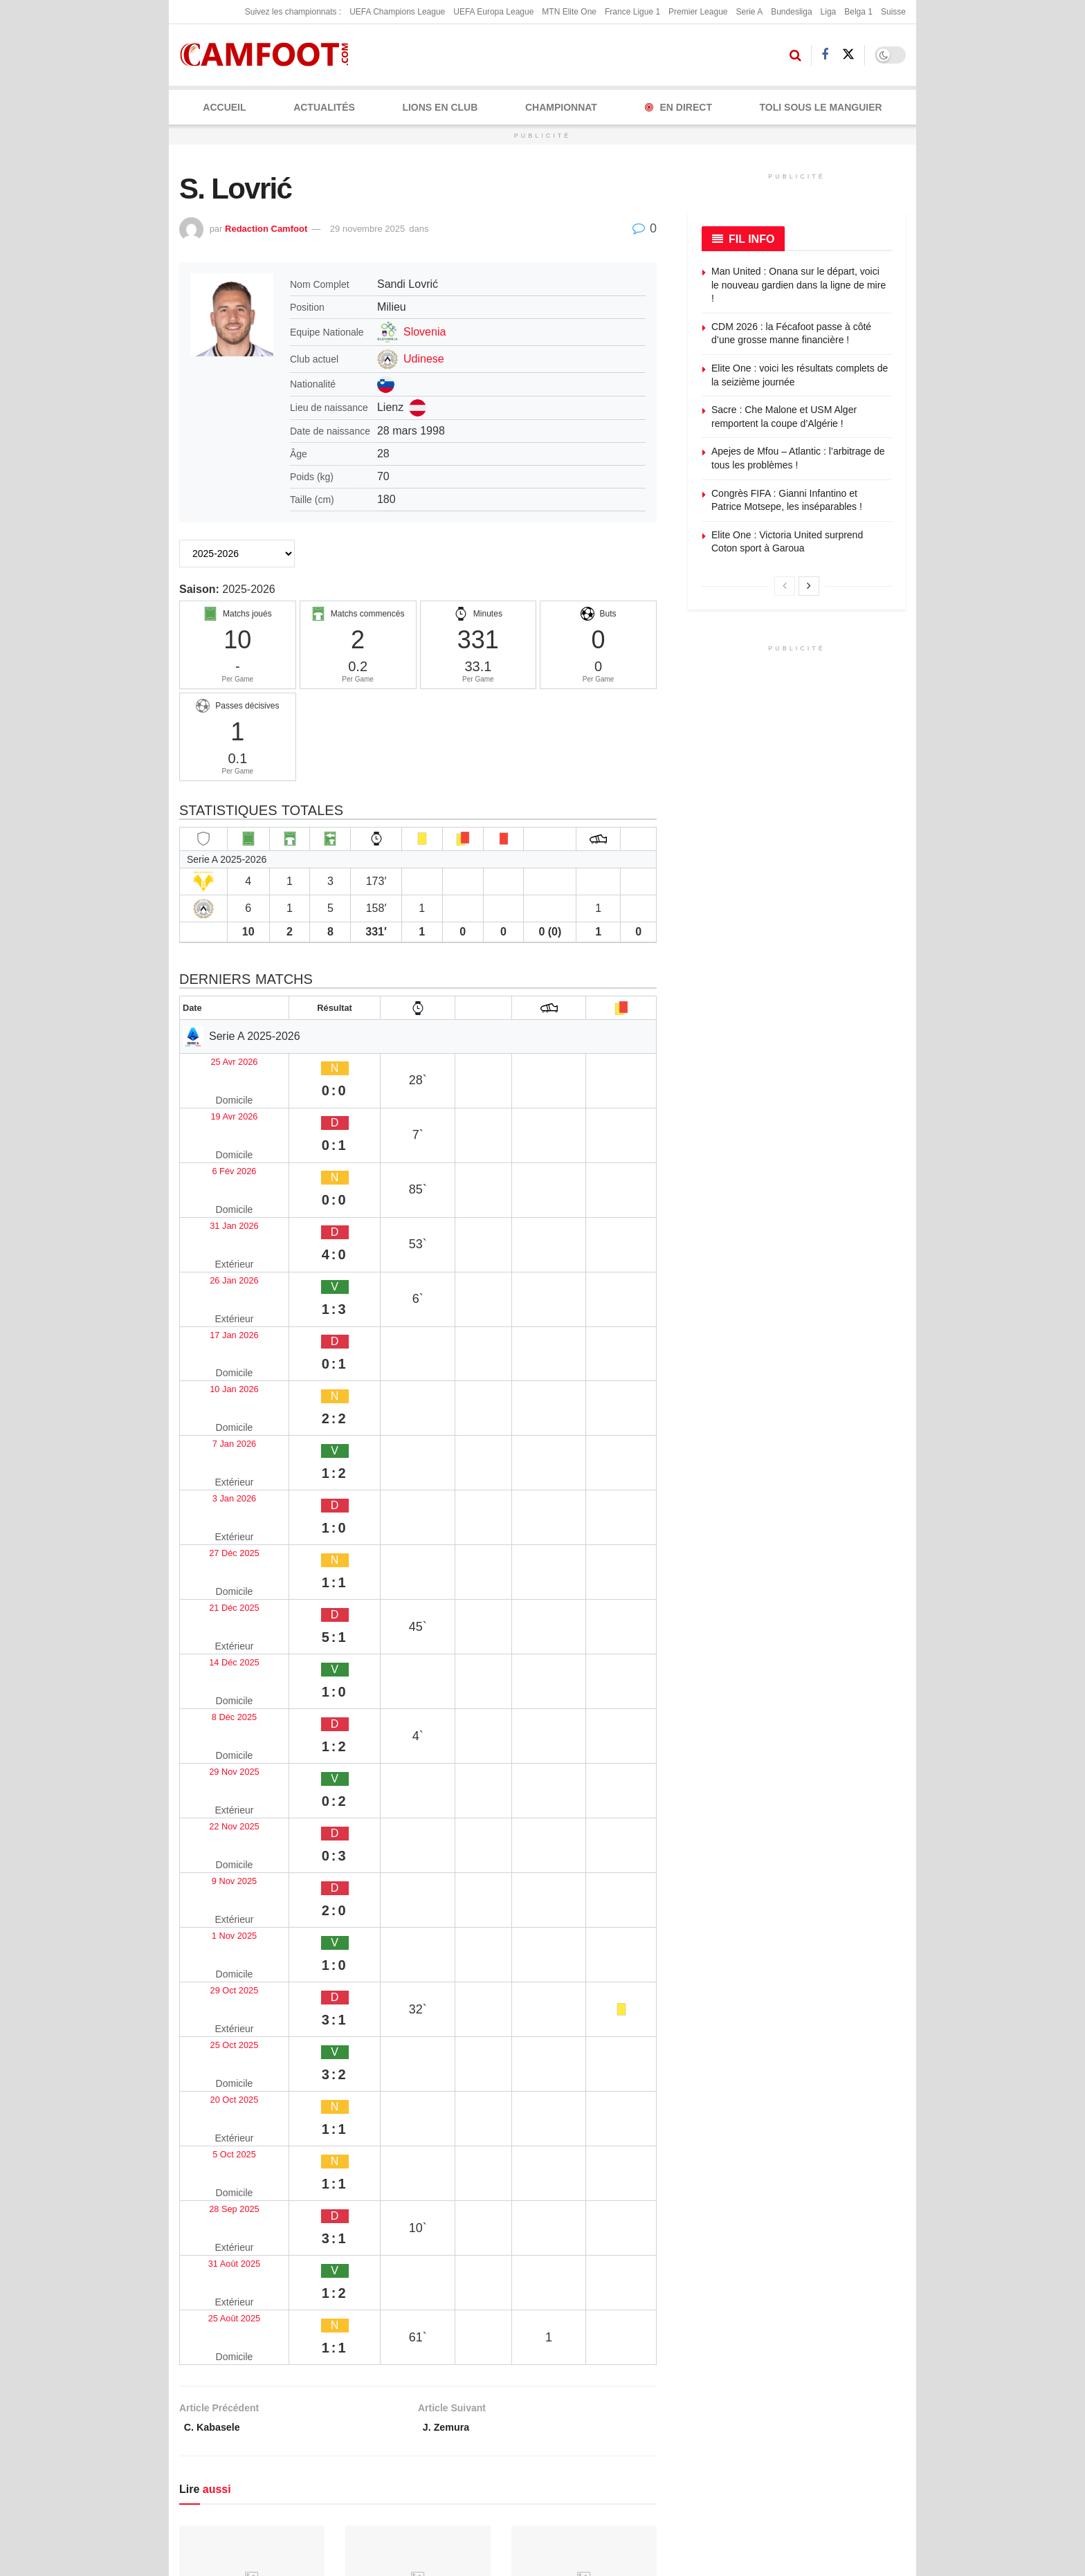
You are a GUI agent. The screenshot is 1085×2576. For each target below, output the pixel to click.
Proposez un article (791, 2326)
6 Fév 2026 (213, 1114)
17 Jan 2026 (215, 1194)
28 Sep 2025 (216, 1626)
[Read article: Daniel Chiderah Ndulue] (252, 2073)
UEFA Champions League (397, 12)
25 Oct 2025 (215, 1545)
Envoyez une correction (800, 2304)
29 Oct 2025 (215, 1518)
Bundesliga (791, 12)
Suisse (893, 12)
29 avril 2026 (208, 1996)
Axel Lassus (542, 2139)
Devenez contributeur (796, 2349)
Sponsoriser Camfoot (795, 2394)
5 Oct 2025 (212, 1599)
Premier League (697, 12)
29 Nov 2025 (216, 1410)
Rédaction (647, 2371)
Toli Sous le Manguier (821, 107)
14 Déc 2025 (216, 1356)
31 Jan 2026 (215, 1141)
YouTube (329, 2445)
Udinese (423, 359)
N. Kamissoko (546, 1976)
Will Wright (373, 2139)
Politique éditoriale (478, 2326)
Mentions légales (475, 2304)
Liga (829, 12)
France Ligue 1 (632, 12)
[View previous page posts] (784, 586)
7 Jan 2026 (212, 1248)
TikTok (213, 2476)
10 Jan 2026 (215, 1221)
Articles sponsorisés (793, 2371)
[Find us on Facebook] (824, 55)
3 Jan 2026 (212, 1275)
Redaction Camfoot (266, 228)
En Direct (678, 107)
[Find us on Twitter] (848, 54)
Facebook (220, 2415)
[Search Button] (795, 55)
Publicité (644, 2326)
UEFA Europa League (493, 12)
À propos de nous (664, 2304)
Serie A (749, 12)
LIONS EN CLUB (439, 107)
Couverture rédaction (649, 2424)
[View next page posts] (809, 586)
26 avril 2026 (374, 1996)
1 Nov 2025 (213, 1491)
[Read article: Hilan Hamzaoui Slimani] (418, 1910)
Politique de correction (487, 2371)
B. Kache (202, 1976)
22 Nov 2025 (216, 1437)
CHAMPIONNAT (561, 107)
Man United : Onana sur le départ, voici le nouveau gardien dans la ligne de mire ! (798, 285)
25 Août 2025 (217, 1680)
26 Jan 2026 (215, 1167)
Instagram (221, 2445)
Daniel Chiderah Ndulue (239, 2139)
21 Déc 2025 (216, 1329)
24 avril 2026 (540, 2159)
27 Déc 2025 (216, 1302)
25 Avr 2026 (214, 1060)
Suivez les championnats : (293, 12)
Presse (641, 2394)
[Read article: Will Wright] (418, 2073)
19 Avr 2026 (214, 1087)
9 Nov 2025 (213, 1464)
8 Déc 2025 (213, 1383)
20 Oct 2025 (215, 1572)
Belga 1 (858, 12)
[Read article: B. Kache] (252, 1910)
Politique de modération (489, 2394)
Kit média (646, 2349)
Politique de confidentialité (495, 2349)
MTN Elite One (569, 12)
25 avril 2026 (374, 2159)
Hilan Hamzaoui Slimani (405, 1976)
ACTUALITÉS (324, 107)
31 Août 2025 (217, 1653)
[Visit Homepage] (268, 55)
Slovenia (424, 332)
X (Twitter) (332, 2415)
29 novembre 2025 (367, 228)
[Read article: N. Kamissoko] (584, 1910)
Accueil (224, 107)
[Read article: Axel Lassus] (584, 2073)
